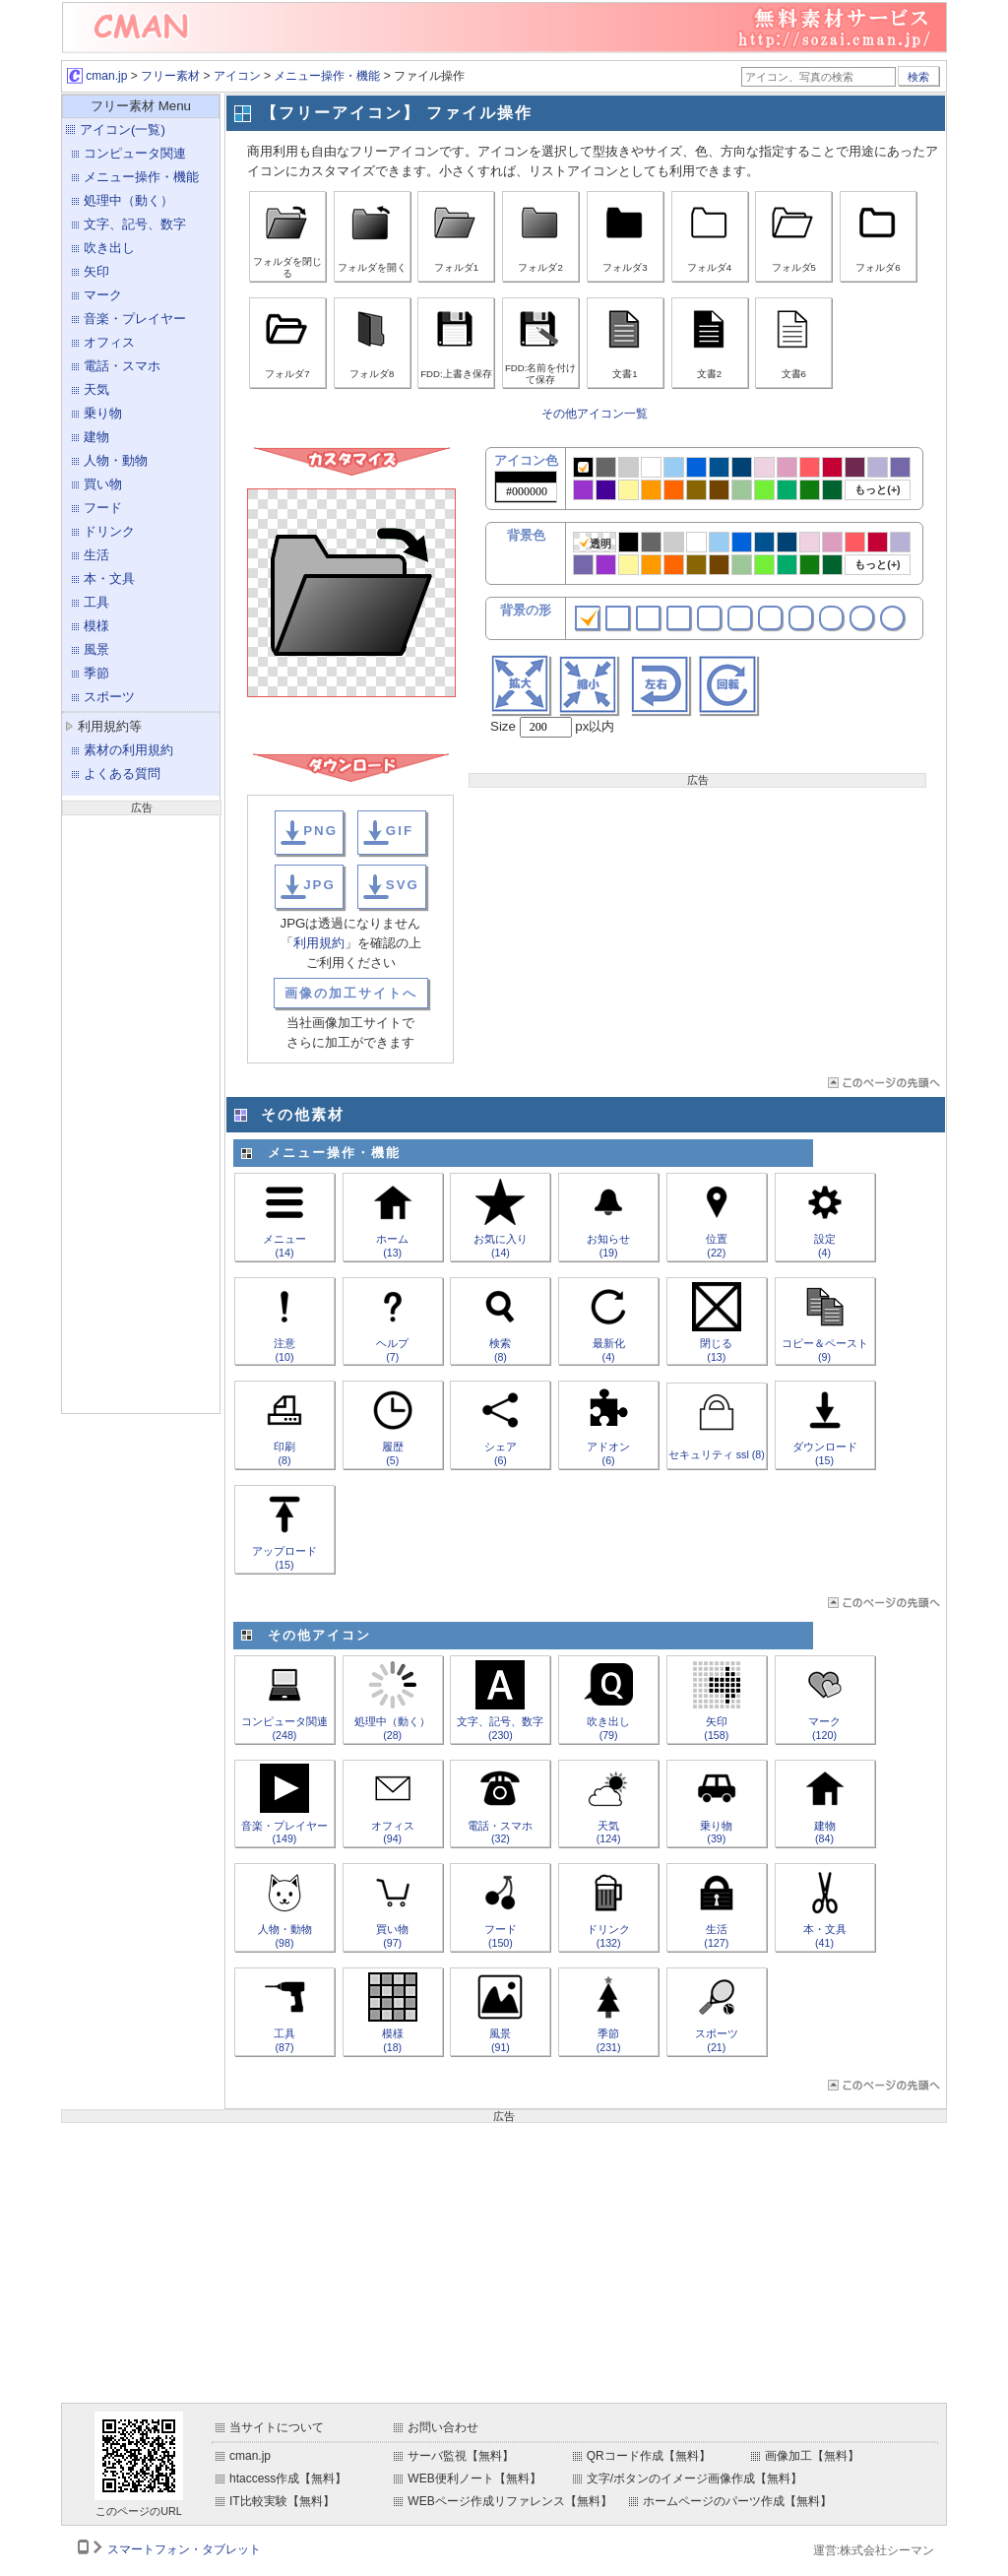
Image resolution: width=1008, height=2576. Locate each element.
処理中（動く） (128, 200)
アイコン (237, 76)
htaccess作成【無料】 (287, 2478)
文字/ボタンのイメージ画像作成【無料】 (694, 2478)
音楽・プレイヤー (135, 318)
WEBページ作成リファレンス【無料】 (509, 2501)
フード (103, 507)
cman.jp (97, 76)
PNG (320, 830)
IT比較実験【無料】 (282, 2501)
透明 (595, 543)
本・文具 (109, 578)
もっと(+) (877, 489)
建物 (96, 436)
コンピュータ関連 (135, 153)
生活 (96, 554)
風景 (96, 649)
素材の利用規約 (128, 749)
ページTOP (882, 1082)
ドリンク (109, 531)
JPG (319, 884)
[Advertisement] (141, 1111)
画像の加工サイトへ (350, 993)
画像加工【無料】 (812, 2456)
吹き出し (109, 247)
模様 (96, 625)
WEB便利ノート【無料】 (474, 2478)
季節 (96, 673)
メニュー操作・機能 (327, 76)
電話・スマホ (122, 365)
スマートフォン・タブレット (184, 2549)
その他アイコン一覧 (594, 413)
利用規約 (319, 942)
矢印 (96, 271)
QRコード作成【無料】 (649, 2456)
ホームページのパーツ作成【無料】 (737, 2501)
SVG (402, 884)
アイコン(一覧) (122, 129)
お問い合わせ (443, 2427)
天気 (96, 389)
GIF (399, 830)
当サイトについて (276, 2427)
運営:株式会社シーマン (873, 2550)
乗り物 (103, 413)
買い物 (103, 484)
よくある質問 (122, 773)
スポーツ (109, 696)
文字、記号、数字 (135, 224)
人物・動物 (116, 460)
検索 (918, 77)
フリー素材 (170, 76)
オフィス (109, 342)
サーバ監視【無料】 (461, 2456)
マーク (103, 295)
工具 (96, 602)
